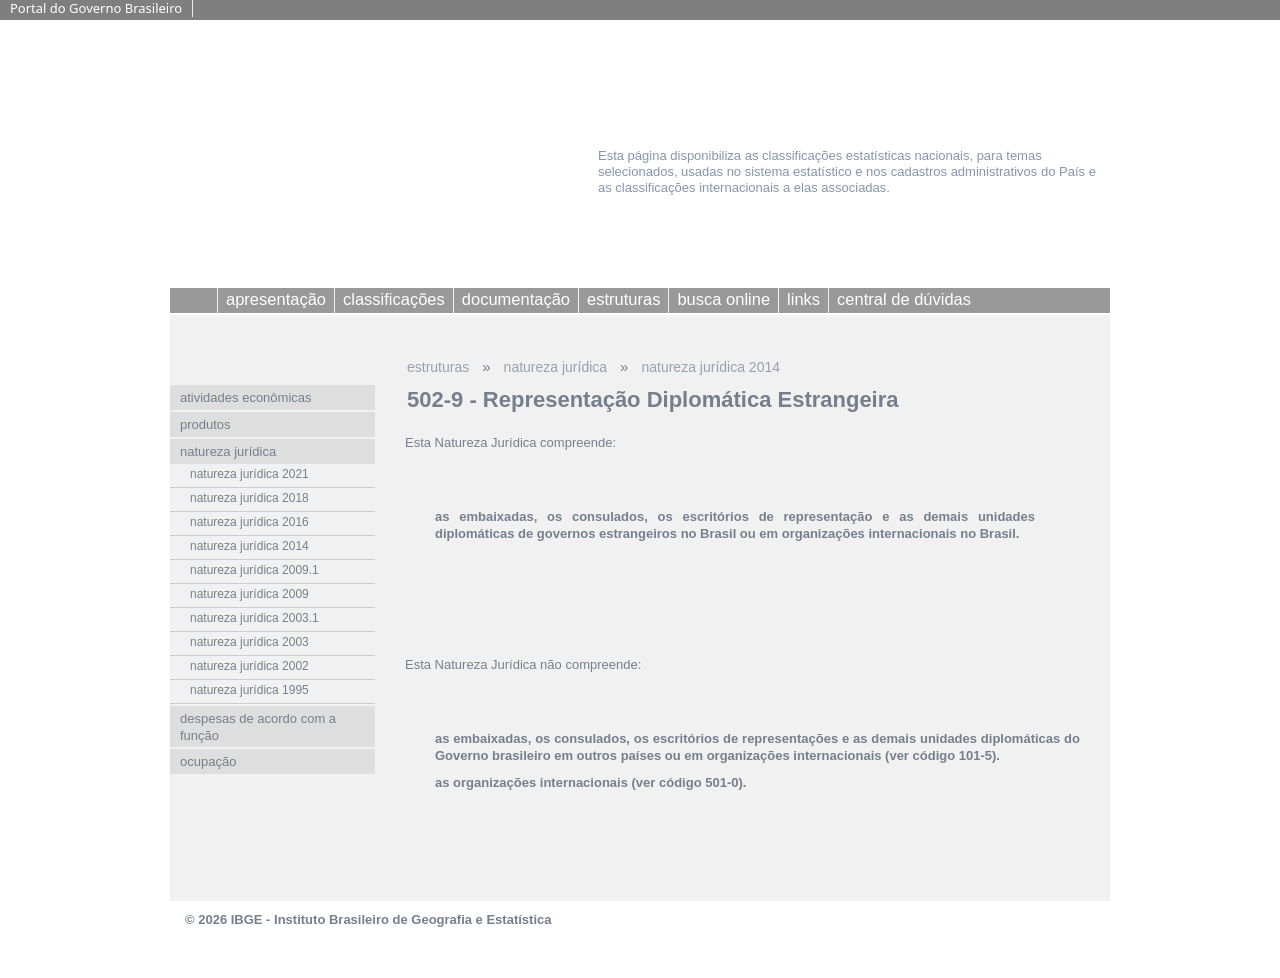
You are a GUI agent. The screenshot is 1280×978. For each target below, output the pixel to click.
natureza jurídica (556, 367)
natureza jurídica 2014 (710, 367)
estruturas (438, 367)
